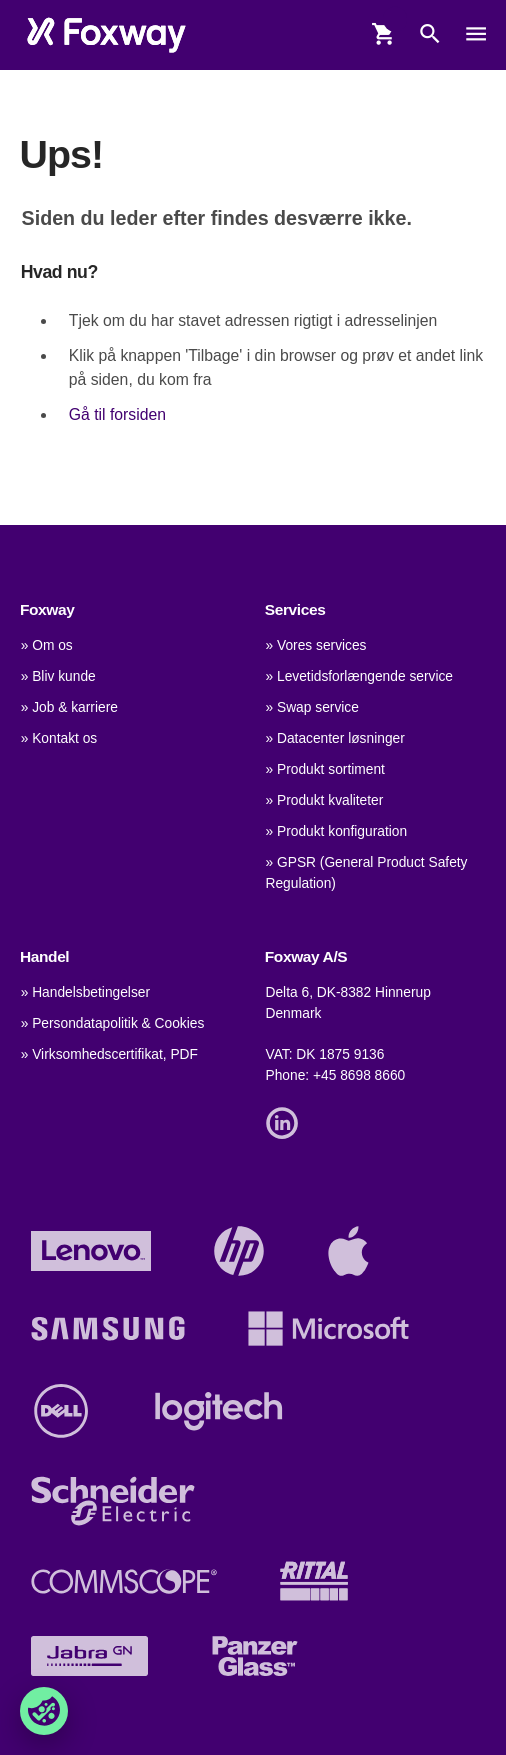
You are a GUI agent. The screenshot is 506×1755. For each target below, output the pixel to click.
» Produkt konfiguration (337, 831)
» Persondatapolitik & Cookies (113, 1023)
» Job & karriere (69, 707)
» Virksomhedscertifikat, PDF (109, 1054)
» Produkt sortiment (325, 769)
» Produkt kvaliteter (325, 800)
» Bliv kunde (58, 676)
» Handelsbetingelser (85, 992)
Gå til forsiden (117, 414)
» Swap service (312, 707)
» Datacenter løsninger (335, 738)
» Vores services (316, 645)
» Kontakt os (59, 738)
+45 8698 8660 (359, 1075)
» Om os (47, 645)
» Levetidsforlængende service (359, 676)
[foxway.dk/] (106, 34)
